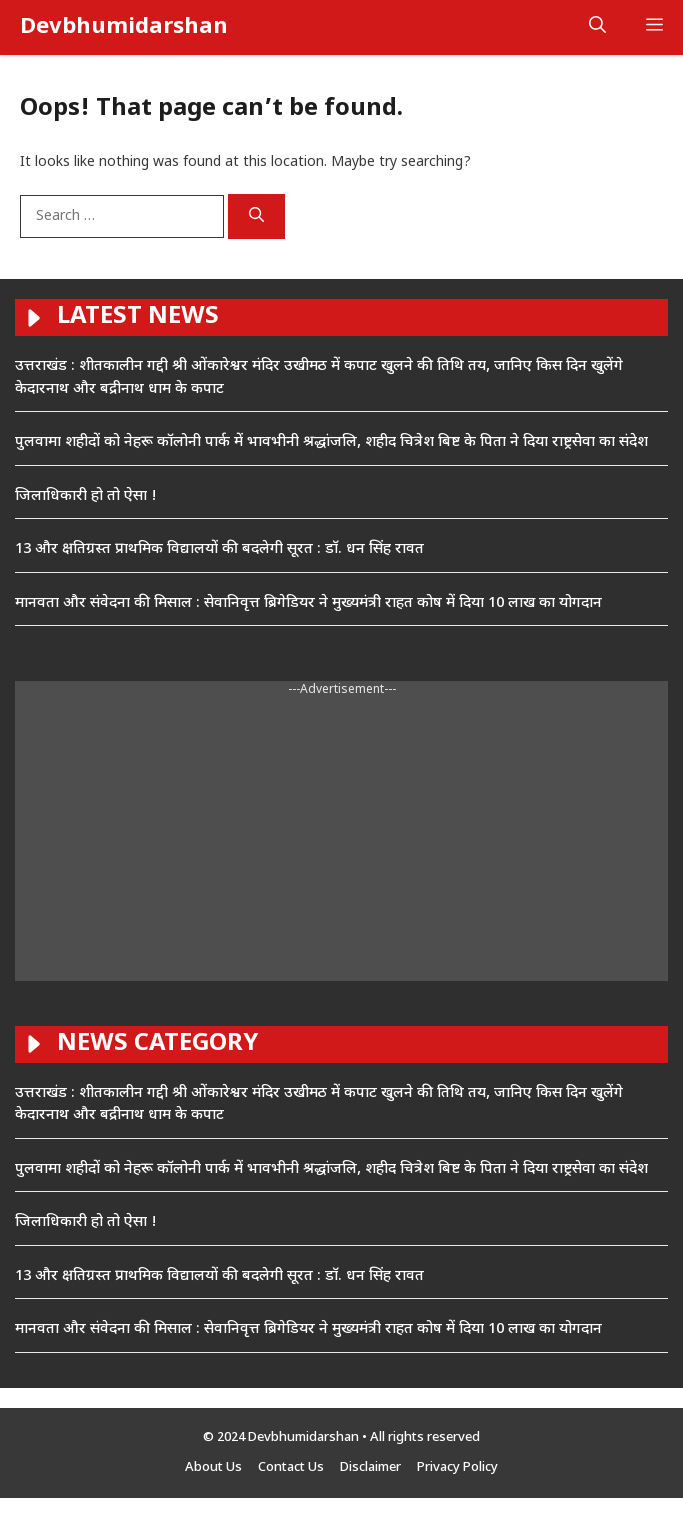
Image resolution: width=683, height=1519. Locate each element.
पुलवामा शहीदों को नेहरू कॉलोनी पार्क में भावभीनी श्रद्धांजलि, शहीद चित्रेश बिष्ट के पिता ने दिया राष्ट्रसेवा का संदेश (331, 442)
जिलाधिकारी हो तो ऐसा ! (86, 496)
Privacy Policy (457, 1467)
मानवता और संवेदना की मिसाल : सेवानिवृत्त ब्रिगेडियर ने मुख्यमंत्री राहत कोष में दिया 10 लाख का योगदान (308, 603)
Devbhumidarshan (124, 27)
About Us (213, 1467)
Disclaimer (370, 1467)
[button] (597, 27)
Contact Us (291, 1467)
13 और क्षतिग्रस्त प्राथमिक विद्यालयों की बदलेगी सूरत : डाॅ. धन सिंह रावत (219, 549)
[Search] (256, 217)
